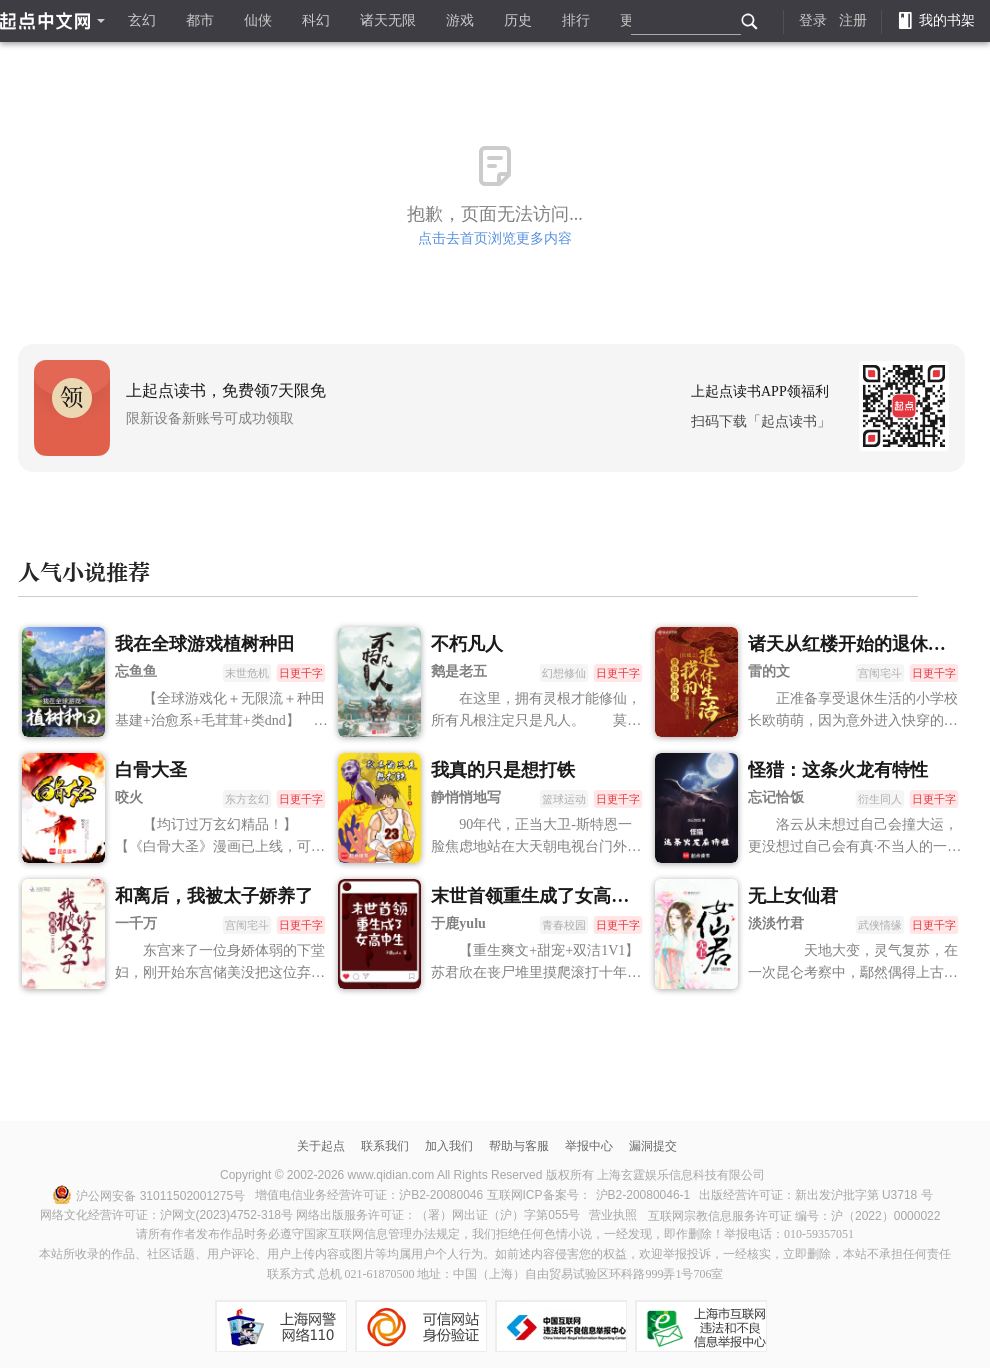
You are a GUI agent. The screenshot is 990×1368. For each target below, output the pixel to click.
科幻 (316, 20)
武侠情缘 (879, 925)
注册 (853, 20)
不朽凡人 (467, 644)
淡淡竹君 (776, 923)
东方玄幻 (247, 799)
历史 (518, 20)
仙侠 (258, 20)
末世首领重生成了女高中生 (539, 896)
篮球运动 (563, 799)
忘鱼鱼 (136, 671)
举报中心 (589, 1146)
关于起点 (321, 1146)
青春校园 (563, 925)
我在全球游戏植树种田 (205, 644)
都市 (200, 20)
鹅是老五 (459, 671)
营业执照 (613, 1215)
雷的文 (769, 671)
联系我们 (385, 1146)
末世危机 (247, 673)
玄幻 (142, 20)
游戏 (460, 20)
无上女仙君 (793, 896)
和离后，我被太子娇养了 (214, 896)
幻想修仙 (563, 673)
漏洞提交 (653, 1146)
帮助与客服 (519, 1146)
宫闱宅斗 (879, 673)
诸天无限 (388, 20)
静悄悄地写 (466, 797)
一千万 (136, 923)
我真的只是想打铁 (503, 770)
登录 (813, 20)
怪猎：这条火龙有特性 (838, 770)
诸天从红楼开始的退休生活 (856, 644)
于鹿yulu (458, 923)
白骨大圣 (151, 770)
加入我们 (449, 1146)
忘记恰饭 (776, 797)
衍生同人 (879, 799)
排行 (576, 20)
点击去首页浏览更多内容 (495, 238)
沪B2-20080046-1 (643, 1195)
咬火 (129, 797)
